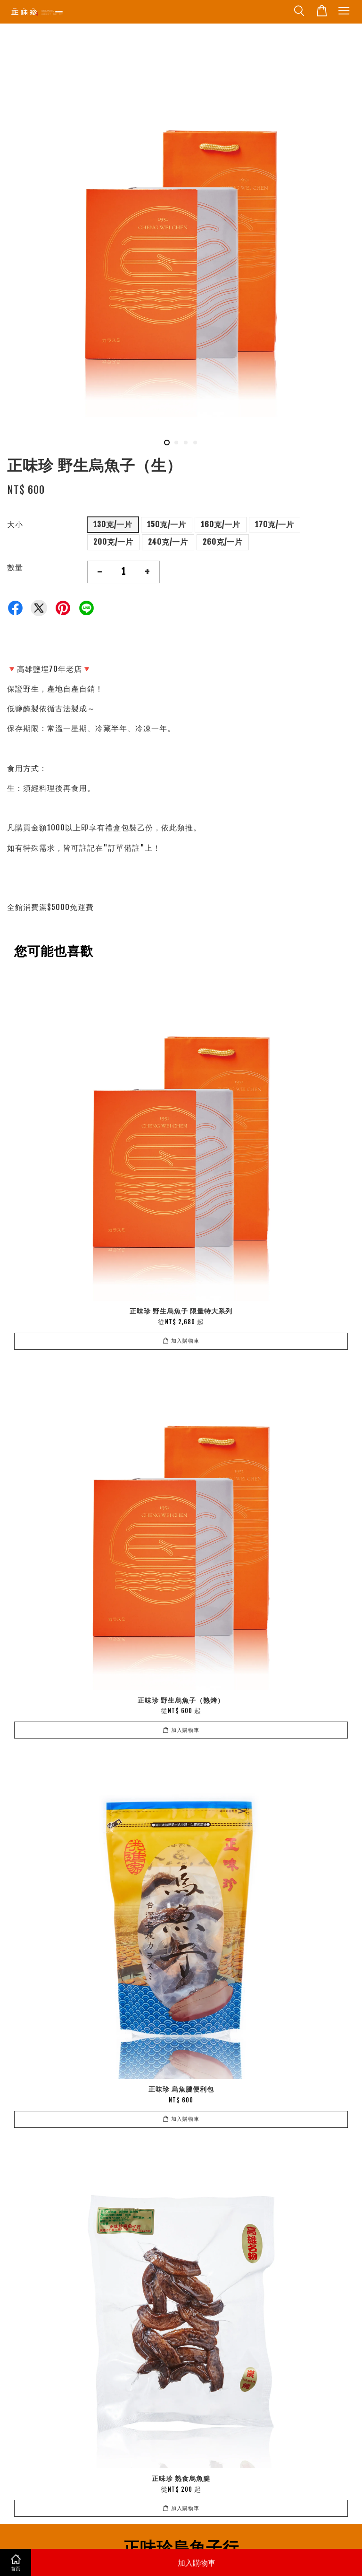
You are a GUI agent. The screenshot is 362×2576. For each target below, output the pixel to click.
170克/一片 (274, 524)
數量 (15, 567)
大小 (15, 524)
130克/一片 (112, 524)
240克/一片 (168, 542)
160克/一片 (220, 524)
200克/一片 (113, 542)
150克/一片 (166, 524)
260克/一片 (223, 542)
